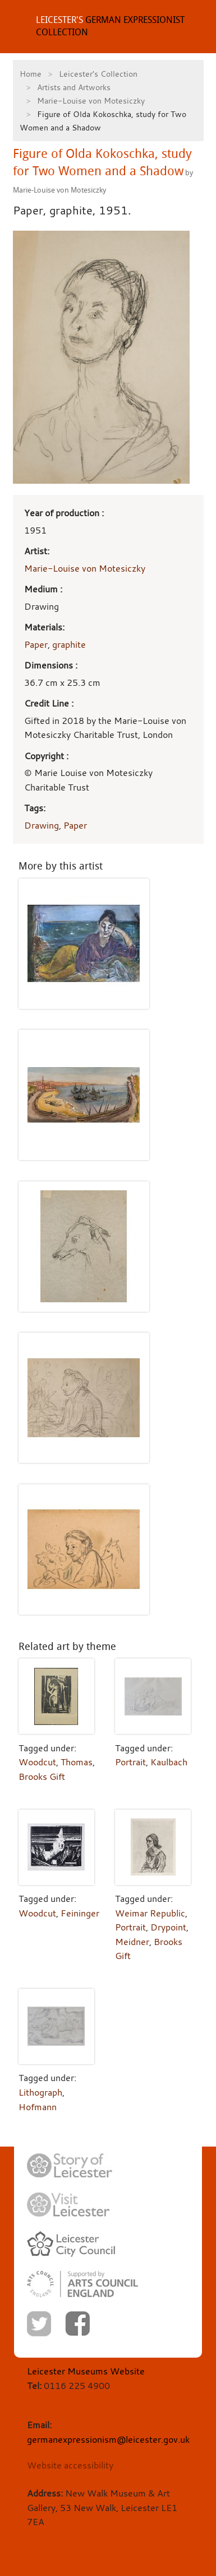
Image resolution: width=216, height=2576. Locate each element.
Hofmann (38, 2107)
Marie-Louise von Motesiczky (91, 100)
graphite (69, 644)
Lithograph (40, 2092)
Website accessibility (70, 2465)
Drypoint (168, 1927)
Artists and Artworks (74, 87)
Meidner (132, 1941)
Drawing (41, 825)
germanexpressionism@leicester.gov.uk (108, 2439)
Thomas (77, 1762)
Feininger (80, 1913)
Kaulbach (168, 1762)
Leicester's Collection (98, 73)
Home (31, 73)
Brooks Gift (42, 1776)
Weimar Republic (150, 1913)
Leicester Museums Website (86, 2371)
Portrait (130, 1762)
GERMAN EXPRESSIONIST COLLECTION (110, 26)
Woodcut (37, 1762)
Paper (36, 644)
